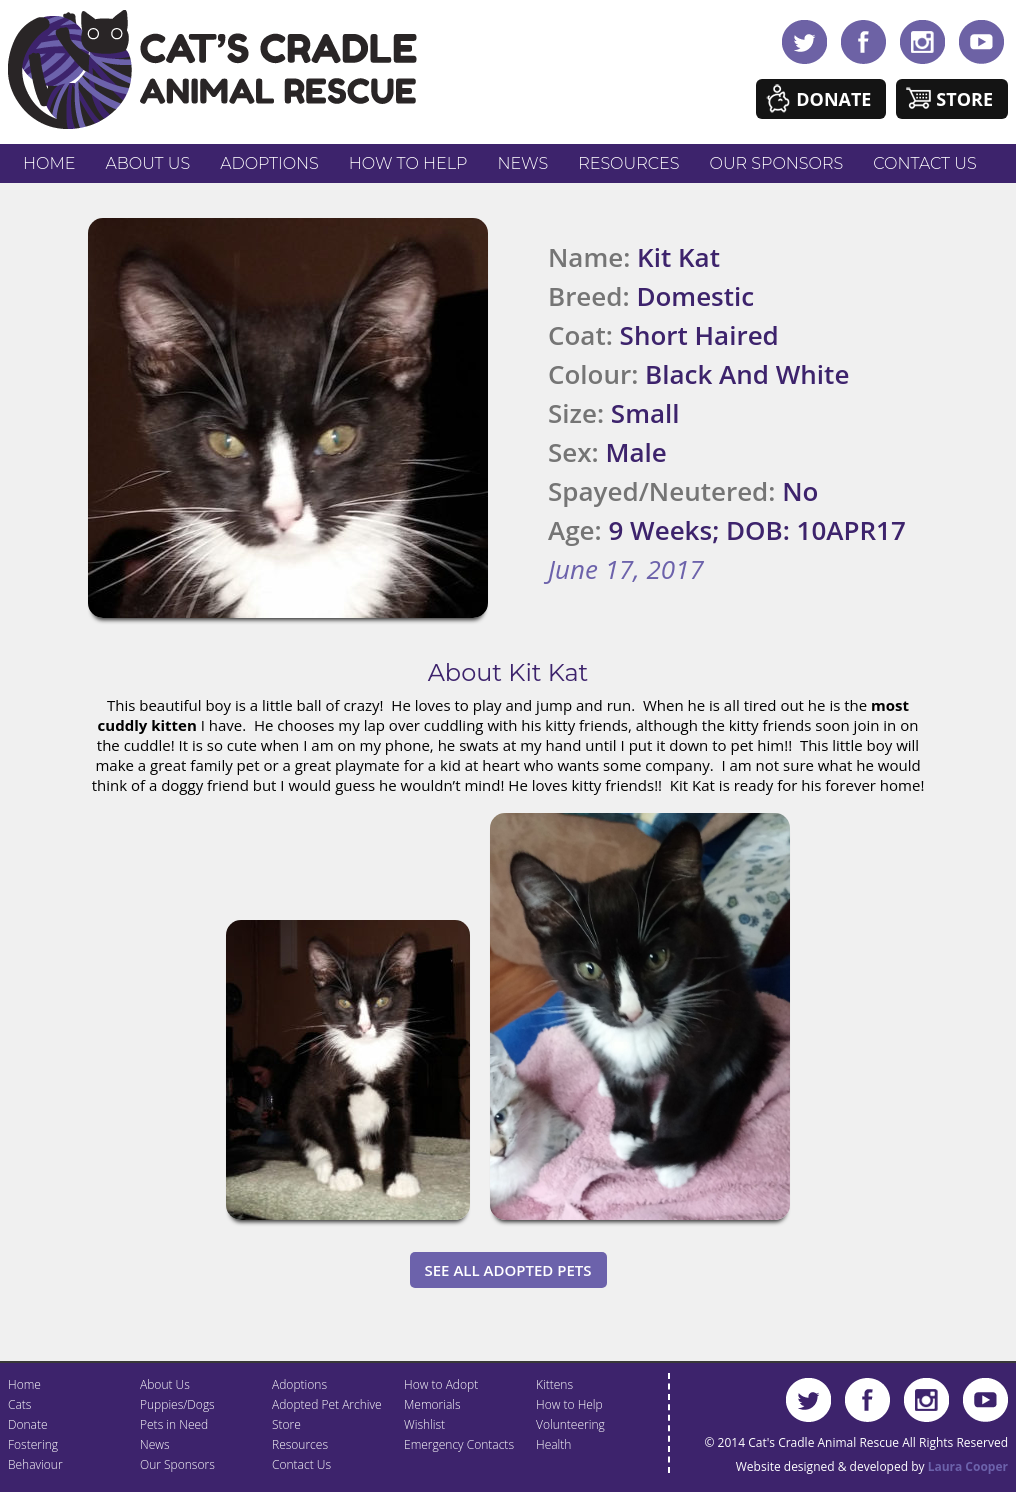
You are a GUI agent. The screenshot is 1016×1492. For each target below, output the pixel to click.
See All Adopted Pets (508, 1270)
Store (964, 99)
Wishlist (424, 1424)
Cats (19, 1404)
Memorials (432, 1404)
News (523, 163)
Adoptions (269, 163)
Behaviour (35, 1464)
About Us (147, 163)
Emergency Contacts (459, 1444)
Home (49, 163)
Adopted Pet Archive (327, 1404)
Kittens (554, 1384)
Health (553, 1444)
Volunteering (570, 1424)
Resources (628, 163)
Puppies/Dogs (177, 1404)
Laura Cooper (968, 1466)
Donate (833, 99)
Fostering (33, 1444)
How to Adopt (441, 1384)
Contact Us (924, 163)
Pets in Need (174, 1424)
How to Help (408, 163)
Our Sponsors (777, 163)
